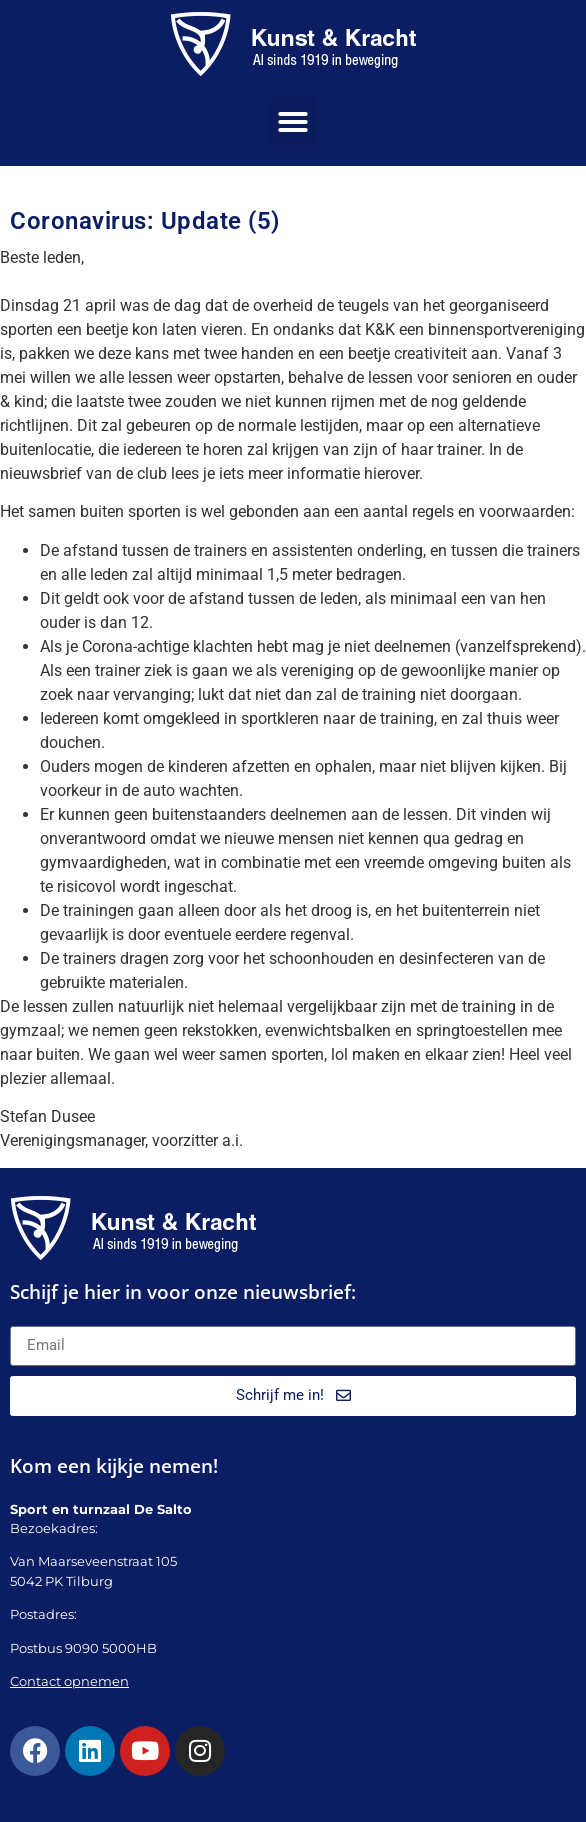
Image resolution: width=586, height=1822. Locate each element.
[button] (293, 122)
